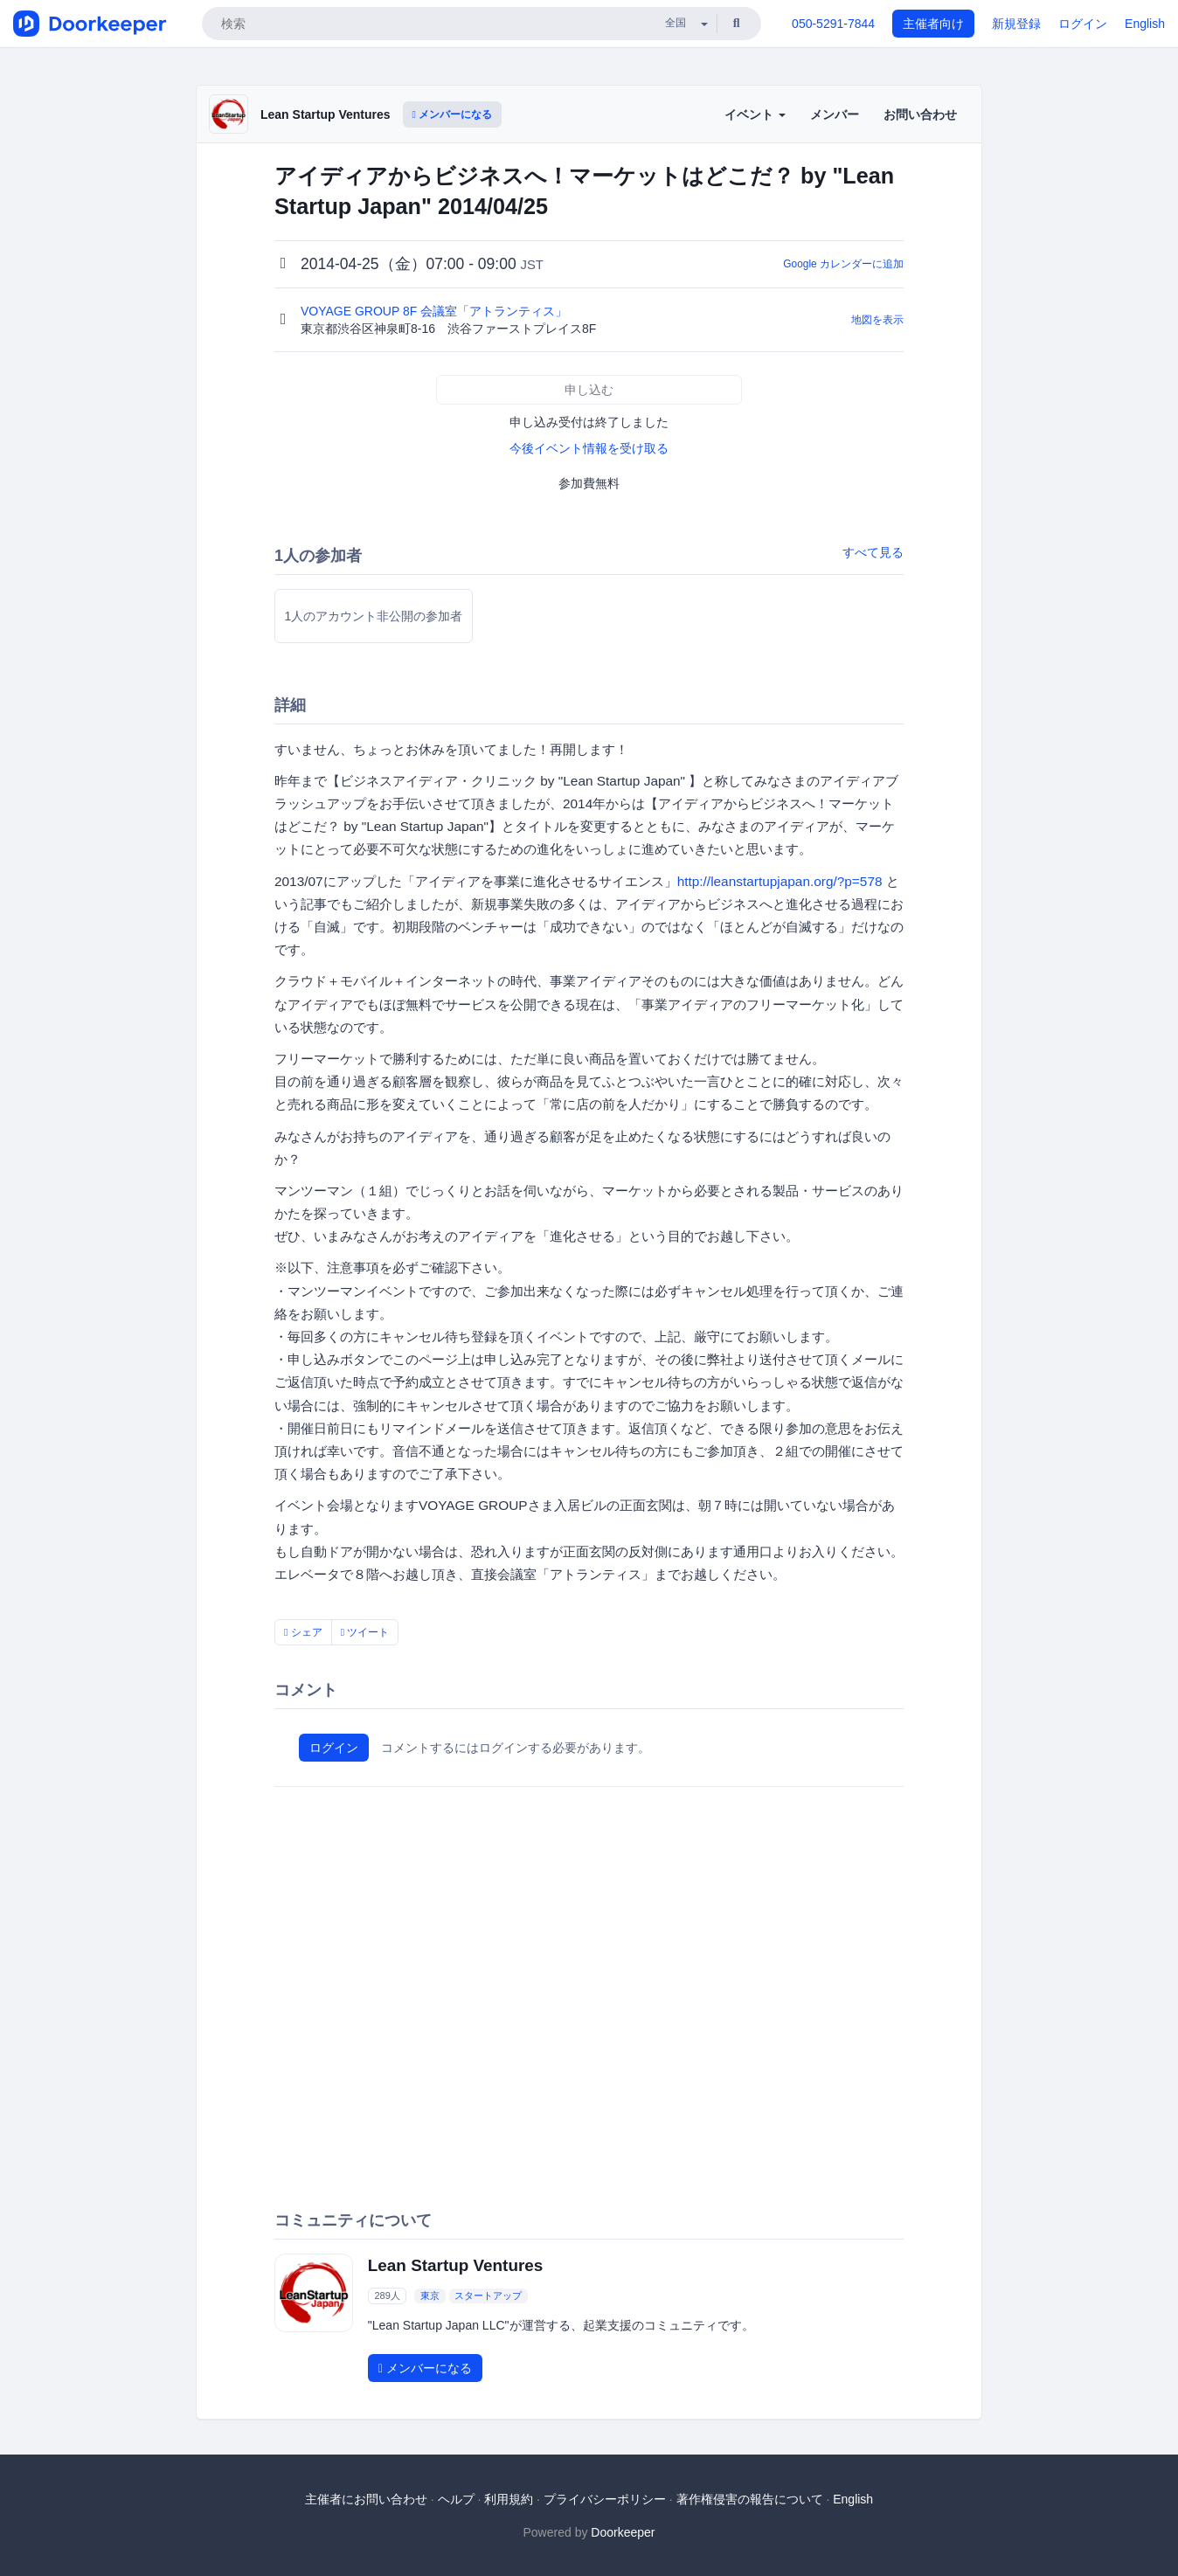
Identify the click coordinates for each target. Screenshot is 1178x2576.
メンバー (834, 114)
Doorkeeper (623, 2532)
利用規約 (508, 2499)
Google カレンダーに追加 (843, 264)
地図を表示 (877, 320)
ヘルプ (456, 2499)
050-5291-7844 (833, 24)
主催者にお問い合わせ (366, 2499)
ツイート (365, 1632)
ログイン (1082, 24)
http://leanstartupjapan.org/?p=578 (780, 881)
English (1145, 24)
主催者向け (933, 24)
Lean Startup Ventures (325, 114)
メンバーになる (452, 114)
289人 (386, 2295)
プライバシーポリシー (605, 2499)
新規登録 (1016, 24)
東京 (430, 2295)
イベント (755, 114)
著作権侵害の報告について (749, 2499)
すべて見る (873, 552)
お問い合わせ (920, 114)
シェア (303, 1632)
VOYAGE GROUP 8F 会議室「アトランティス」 (436, 311)
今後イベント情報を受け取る (589, 448)
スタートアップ (488, 2295)
